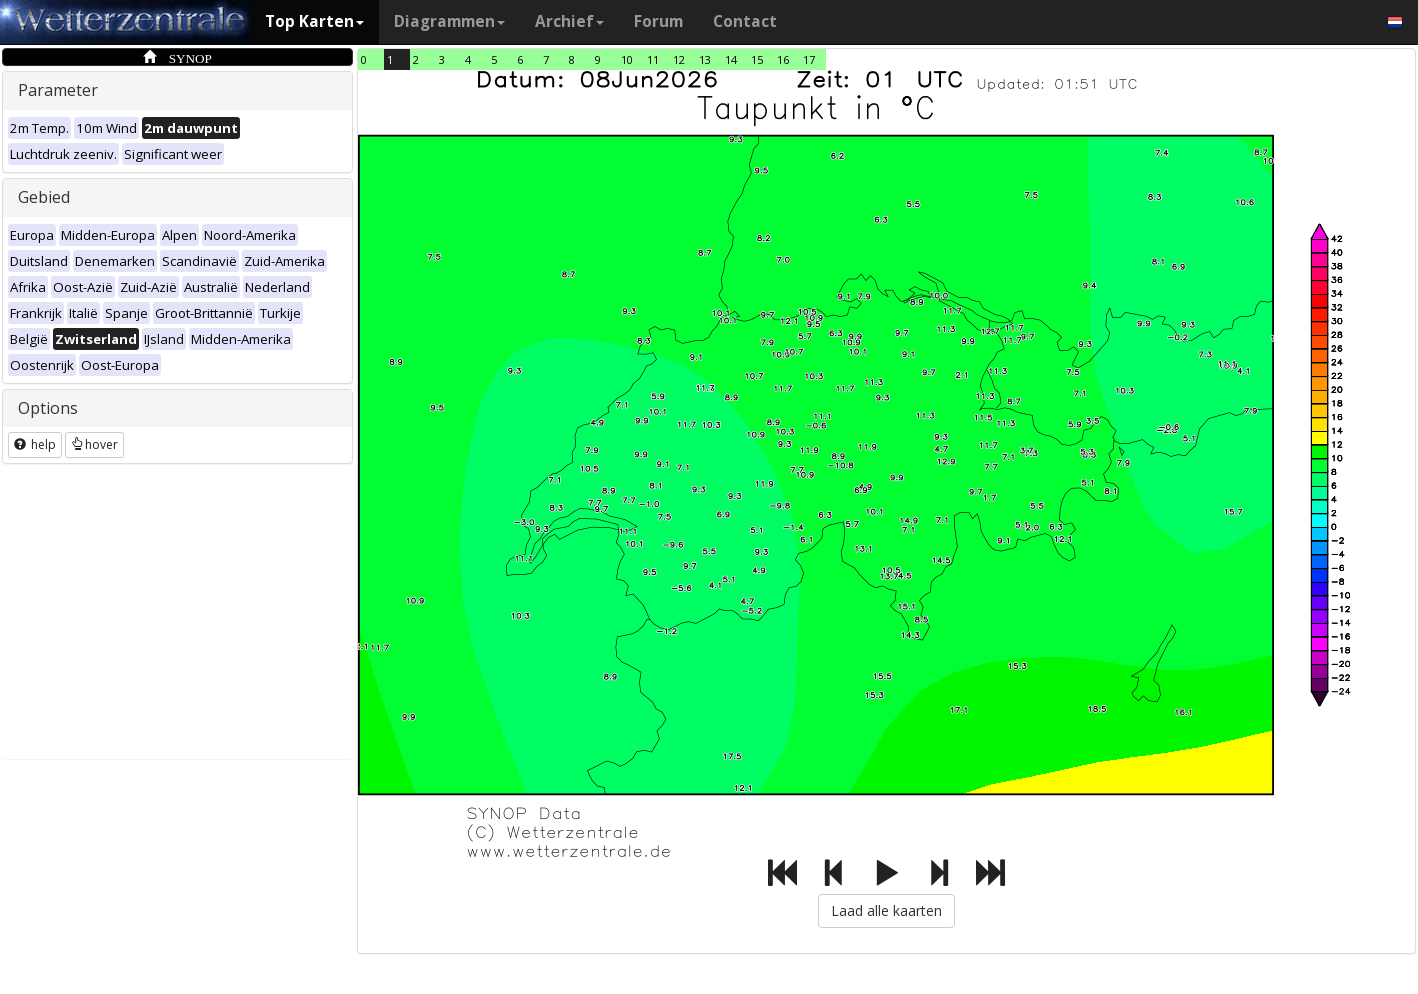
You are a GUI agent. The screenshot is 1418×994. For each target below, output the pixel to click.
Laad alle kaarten (886, 910)
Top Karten (314, 21)
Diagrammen (449, 21)
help (35, 444)
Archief (569, 21)
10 (627, 59)
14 (731, 59)
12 (679, 59)
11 (653, 59)
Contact (745, 21)
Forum (658, 21)
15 (757, 59)
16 (783, 59)
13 (705, 59)
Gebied (44, 197)
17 (809, 59)
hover (94, 444)
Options (48, 408)
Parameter (58, 90)
